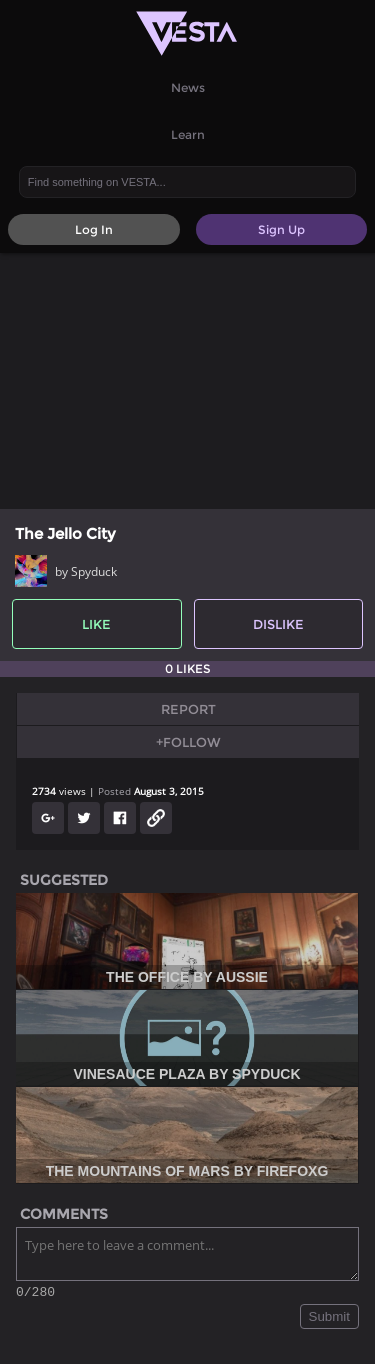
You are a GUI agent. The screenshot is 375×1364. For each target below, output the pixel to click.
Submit (329, 1319)
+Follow (188, 742)
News (188, 87)
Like (96, 624)
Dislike (278, 624)
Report (188, 709)
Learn (188, 134)
